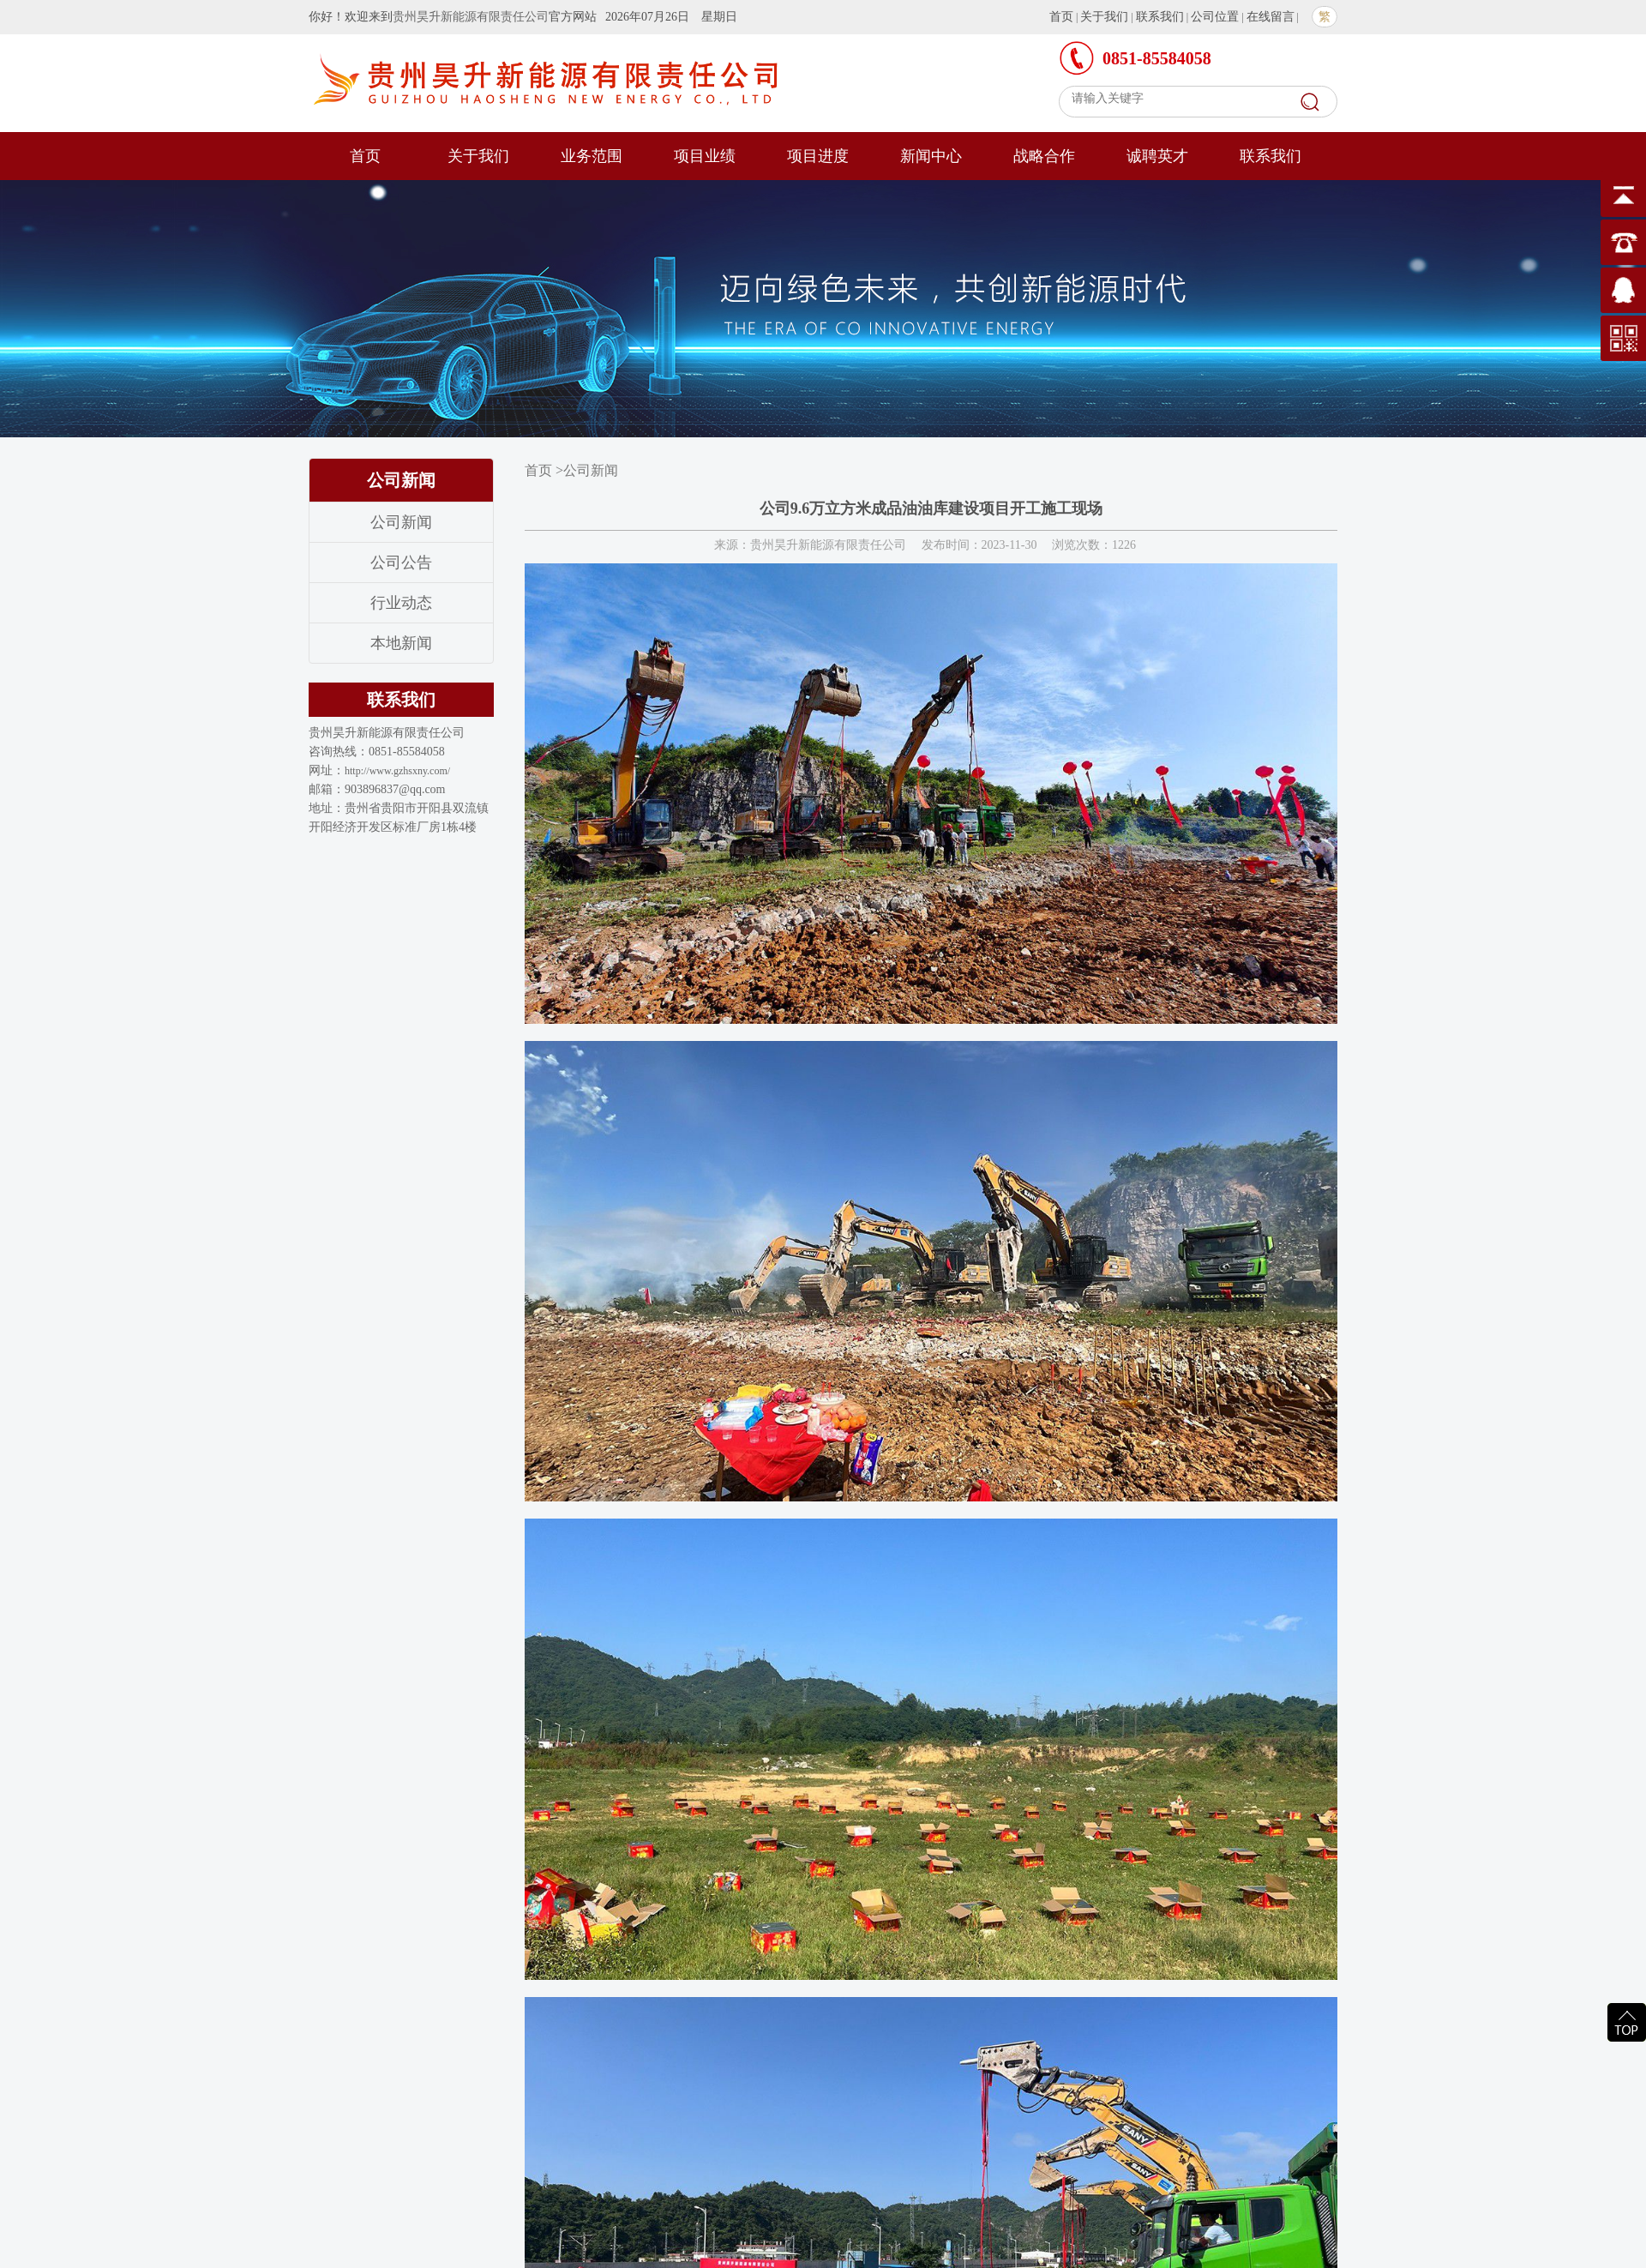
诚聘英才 (1157, 156)
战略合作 (1044, 156)
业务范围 (591, 156)
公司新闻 (401, 522)
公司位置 (1215, 16)
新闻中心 (931, 156)
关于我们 (1104, 16)
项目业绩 (705, 156)
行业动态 (401, 602)
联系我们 (1160, 16)
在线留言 (1271, 16)
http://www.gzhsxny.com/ (397, 771)
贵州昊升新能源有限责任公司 (471, 16)
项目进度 (818, 156)
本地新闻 (401, 643)
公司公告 (401, 562)
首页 (1061, 16)
